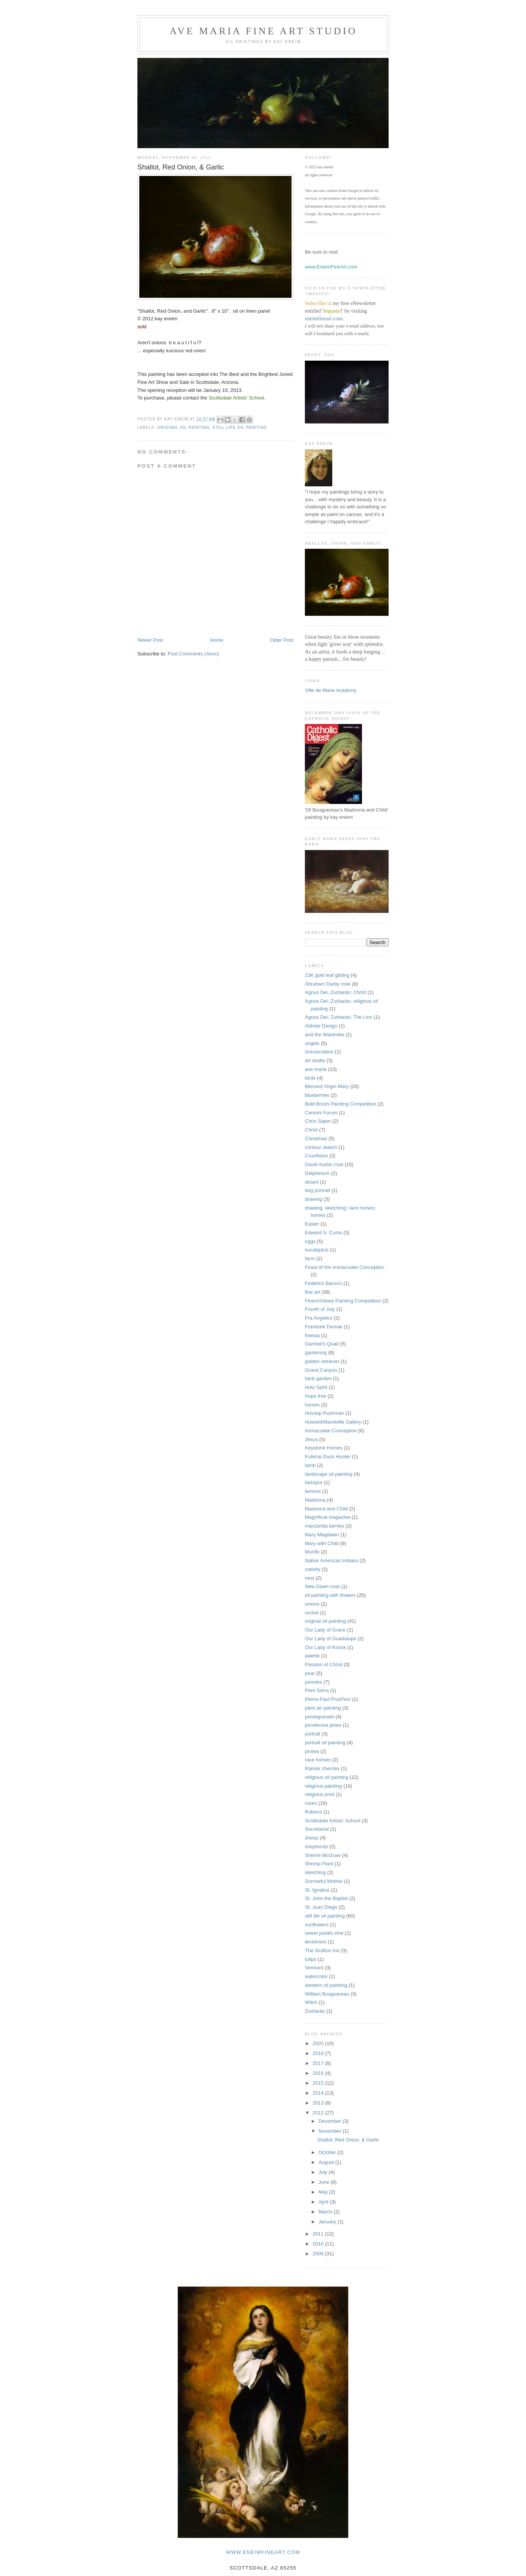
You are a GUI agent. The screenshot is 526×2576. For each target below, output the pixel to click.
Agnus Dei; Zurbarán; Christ (335, 992)
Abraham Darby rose (328, 984)
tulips (310, 1959)
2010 (318, 2244)
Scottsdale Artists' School (332, 1820)
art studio (315, 1060)
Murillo (312, 1552)
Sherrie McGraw (323, 1855)
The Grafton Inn (322, 1950)
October (328, 2152)
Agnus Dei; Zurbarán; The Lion (339, 1017)
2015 (318, 2083)
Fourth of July (320, 1309)
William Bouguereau (327, 1994)
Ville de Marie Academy (331, 690)
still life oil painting (240, 427)
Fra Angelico (318, 1318)
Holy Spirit (316, 1387)
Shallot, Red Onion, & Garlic (348, 2140)
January (328, 2221)
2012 (318, 2113)
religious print (319, 1794)
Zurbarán (315, 2011)
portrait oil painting (325, 1742)
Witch (311, 2002)
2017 (318, 2063)
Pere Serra (317, 1690)
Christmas (316, 1138)
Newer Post (150, 640)
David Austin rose (324, 1164)
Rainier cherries (322, 1768)
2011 (318, 2234)
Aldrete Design (321, 1026)
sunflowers (316, 1924)
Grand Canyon (321, 1370)
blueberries (317, 1095)
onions (312, 1604)
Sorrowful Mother (324, 1881)
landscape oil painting (328, 1474)
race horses (318, 1760)
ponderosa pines (323, 1725)
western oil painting (326, 1985)
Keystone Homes (324, 1448)
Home (216, 640)
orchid (311, 1613)
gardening (316, 1352)
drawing (313, 1199)
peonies (313, 1682)
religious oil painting (326, 1777)
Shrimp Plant (319, 1863)
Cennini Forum (321, 1112)
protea (312, 1751)
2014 (318, 2093)
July (324, 2172)
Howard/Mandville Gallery (333, 1422)
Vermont (314, 1967)
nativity (312, 1569)
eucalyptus (316, 1250)
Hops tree (315, 1396)
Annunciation (319, 1052)
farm (310, 1258)
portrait (312, 1734)
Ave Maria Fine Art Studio (263, 31)
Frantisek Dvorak (323, 1327)
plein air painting (323, 1708)
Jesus (311, 1439)
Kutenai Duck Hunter (328, 1456)
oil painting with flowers (330, 1595)
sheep (311, 1838)
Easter (312, 1224)
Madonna (315, 1500)
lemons (313, 1491)
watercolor (316, 1976)
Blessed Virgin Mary (327, 1086)
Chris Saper (318, 1121)
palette (312, 1656)
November (331, 2131)
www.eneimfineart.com (263, 2552)
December (331, 2121)
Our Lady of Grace (325, 1630)
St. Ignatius (317, 1890)
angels (312, 1043)
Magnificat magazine (327, 1517)
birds (310, 1078)
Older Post (281, 640)
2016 (318, 2073)
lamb (310, 1465)
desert (312, 1182)
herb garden (318, 1378)
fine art (312, 1292)
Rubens (313, 1812)
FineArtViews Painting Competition (343, 1301)
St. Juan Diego (321, 1907)
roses (311, 1803)
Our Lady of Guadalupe (330, 1638)
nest (309, 1578)
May (324, 2192)
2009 (318, 2253)
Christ (311, 1130)
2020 (318, 2043)
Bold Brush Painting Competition (340, 1104)
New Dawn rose (322, 1586)
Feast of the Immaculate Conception (344, 1267)
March (326, 2212)
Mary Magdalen (322, 1534)
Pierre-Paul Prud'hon (328, 1699)
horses (312, 1405)
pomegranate (319, 1716)
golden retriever (322, 1361)
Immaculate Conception (331, 1430)
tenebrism (316, 1942)
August (327, 2162)
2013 (318, 2103)
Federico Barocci (323, 1283)
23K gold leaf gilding (327, 975)
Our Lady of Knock (325, 1647)
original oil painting (183, 427)
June (325, 2182)
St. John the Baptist (326, 1898)
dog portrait (317, 1190)
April (324, 2202)
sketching (315, 1872)
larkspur (313, 1482)
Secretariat (317, 1829)
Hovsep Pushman (324, 1413)
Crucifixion (316, 1156)
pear (310, 1673)
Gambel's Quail (321, 1344)
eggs (310, 1241)
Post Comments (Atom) (193, 654)
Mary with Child (322, 1543)
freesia (312, 1335)
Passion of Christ (323, 1664)
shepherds (316, 1846)
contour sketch (321, 1147)
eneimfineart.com (323, 318)
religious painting (323, 1786)
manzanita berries (324, 1526)
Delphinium (317, 1173)
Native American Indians (331, 1560)
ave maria (316, 1069)
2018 (318, 2053)
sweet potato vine (324, 1933)
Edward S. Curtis (323, 1232)
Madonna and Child (326, 1509)
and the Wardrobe (324, 1034)
